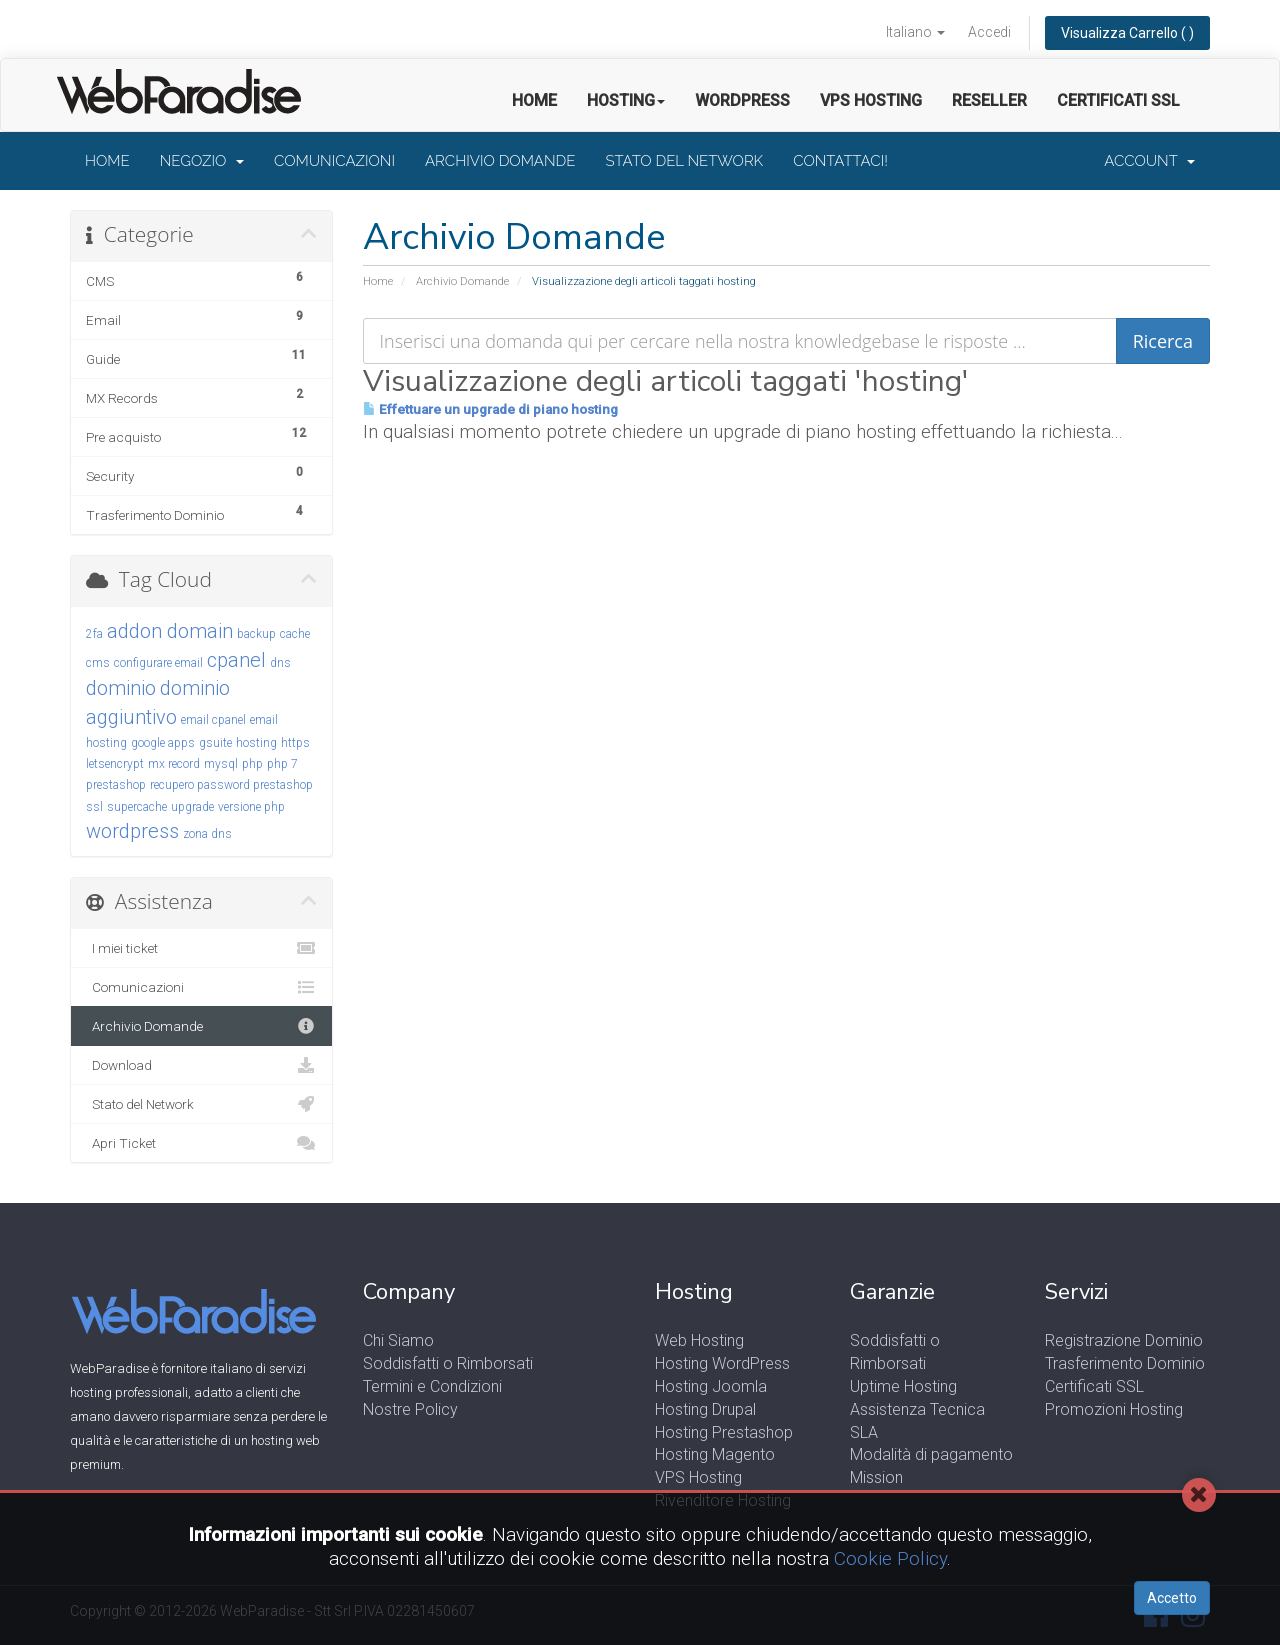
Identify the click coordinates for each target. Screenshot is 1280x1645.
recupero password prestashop (231, 785)
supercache (137, 807)
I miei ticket (201, 948)
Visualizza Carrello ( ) (1127, 33)
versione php (251, 807)
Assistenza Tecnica (917, 1409)
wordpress (132, 831)
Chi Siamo (398, 1340)
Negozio (202, 161)
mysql (221, 764)
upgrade (192, 807)
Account (1149, 161)
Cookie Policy (890, 1558)
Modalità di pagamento (931, 1454)
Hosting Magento (715, 1454)
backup (256, 634)
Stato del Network (684, 161)
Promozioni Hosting (1114, 1409)
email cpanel (213, 720)
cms (98, 663)
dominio (121, 688)
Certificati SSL (1118, 100)
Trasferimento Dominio (1125, 1363)
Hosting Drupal (705, 1409)
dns (280, 663)
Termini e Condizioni (432, 1386)
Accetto (1172, 1598)
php (252, 764)
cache (295, 634)
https (295, 743)
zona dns (207, 834)
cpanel (236, 660)
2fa (94, 634)
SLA (864, 1432)
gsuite (215, 743)
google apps (163, 743)
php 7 (282, 764)
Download (201, 1065)
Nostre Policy (410, 1409)
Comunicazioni (334, 161)
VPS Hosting (871, 100)
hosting (256, 743)
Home (534, 100)
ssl (94, 807)
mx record (174, 764)
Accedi (989, 32)
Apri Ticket (201, 1143)
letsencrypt (115, 764)
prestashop (116, 785)
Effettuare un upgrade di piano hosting (490, 409)
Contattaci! (840, 161)
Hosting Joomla (711, 1386)
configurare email (158, 663)
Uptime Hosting (903, 1386)
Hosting (626, 100)
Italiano (915, 32)
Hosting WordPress (722, 1363)
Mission (876, 1477)
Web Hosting (699, 1340)
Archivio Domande (500, 161)
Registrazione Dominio (1124, 1340)
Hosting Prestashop (724, 1432)
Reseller (989, 100)
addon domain (170, 631)
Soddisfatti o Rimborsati (448, 1363)
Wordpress (742, 100)
